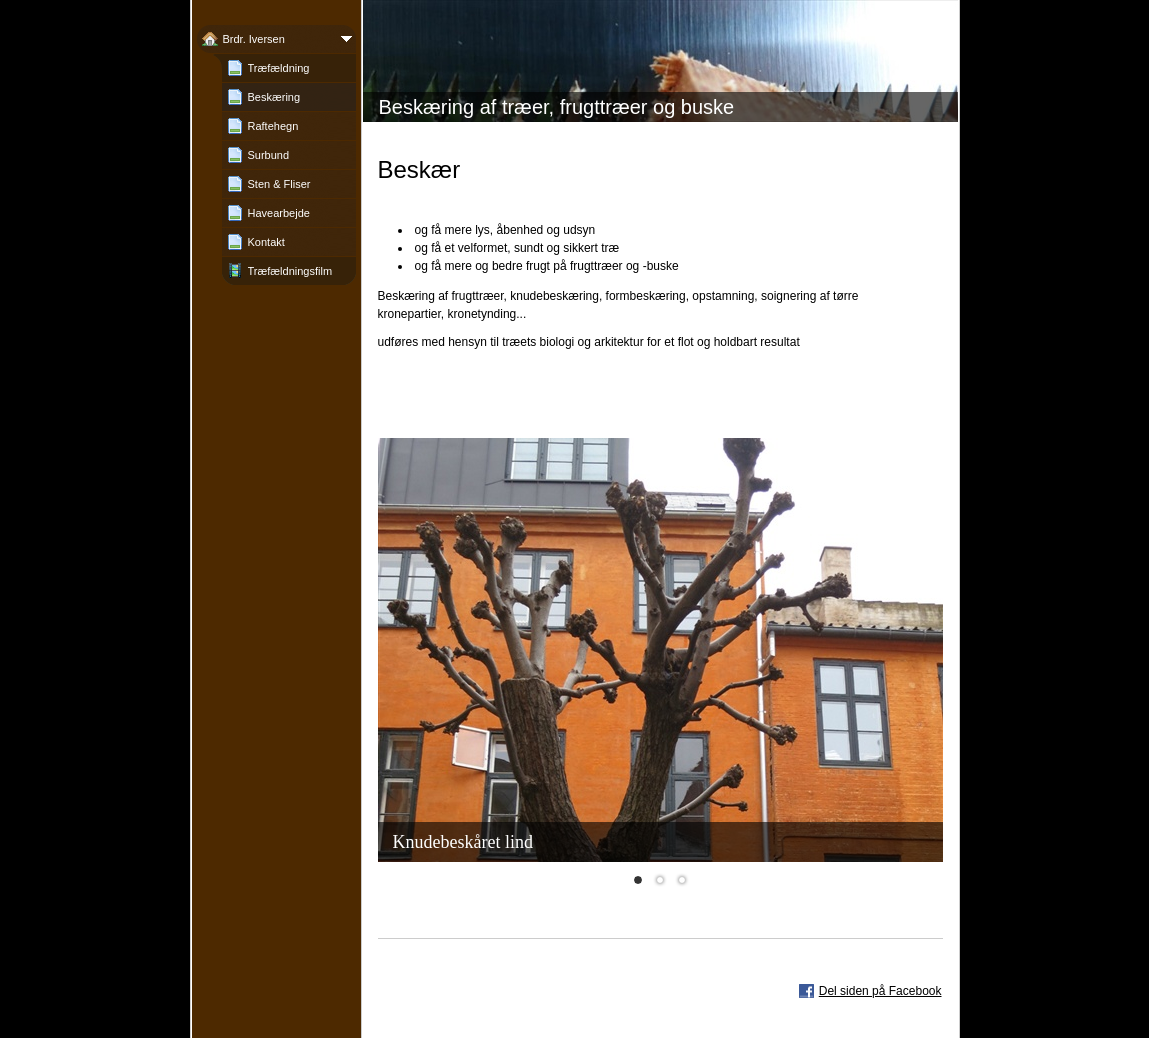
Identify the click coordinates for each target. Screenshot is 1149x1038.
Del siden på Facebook (880, 991)
